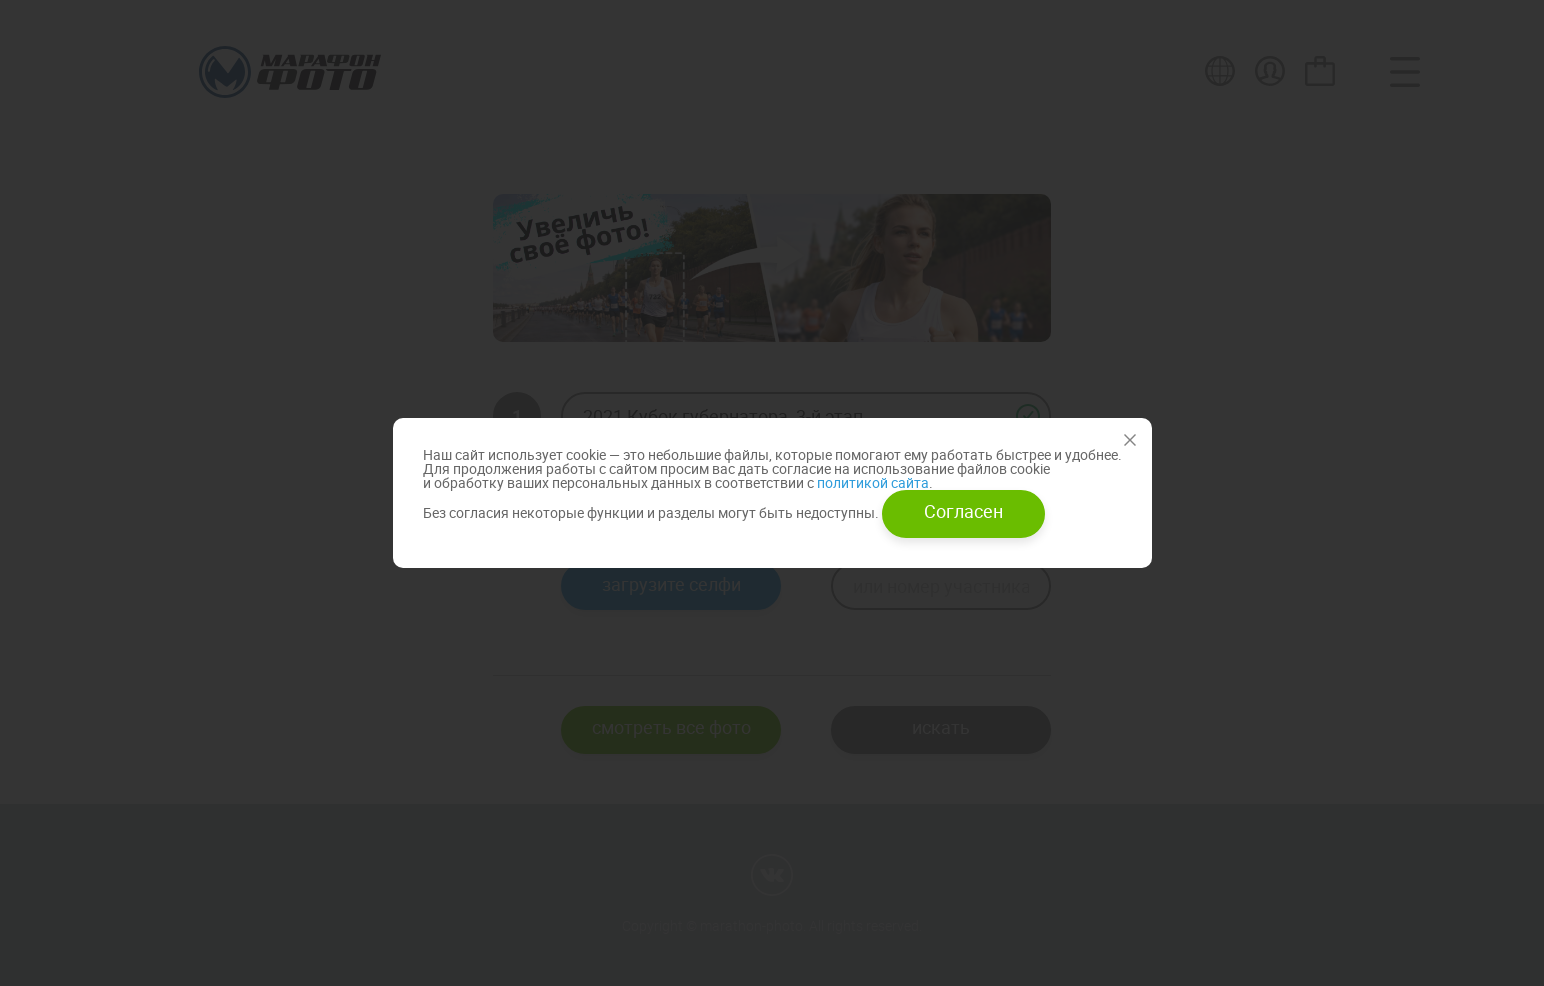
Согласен (963, 511)
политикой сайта (871, 482)
